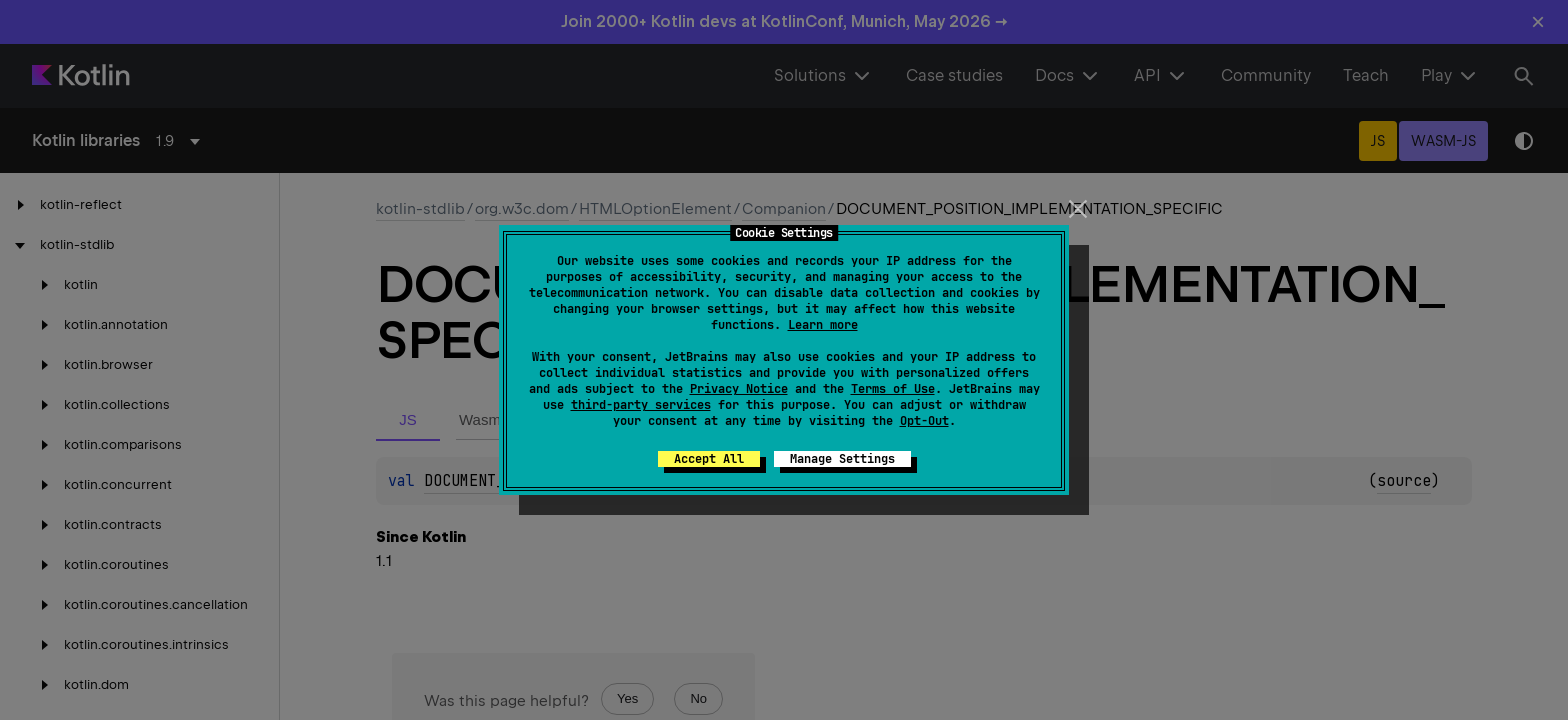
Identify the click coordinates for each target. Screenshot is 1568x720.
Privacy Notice (739, 389)
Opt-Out (924, 421)
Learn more (823, 325)
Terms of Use (893, 389)
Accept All (709, 459)
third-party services (641, 405)
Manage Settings (842, 459)
